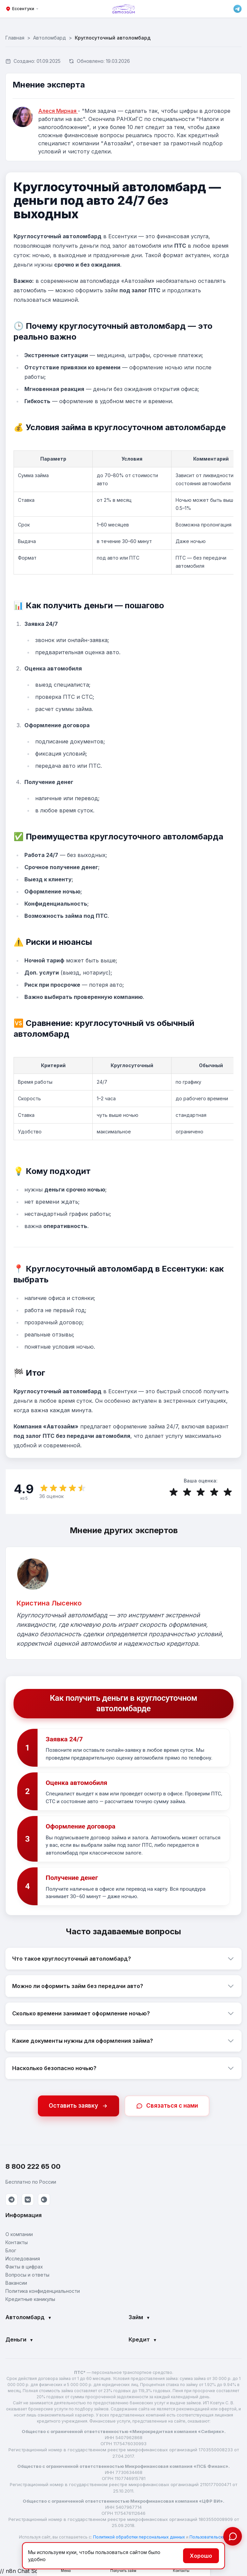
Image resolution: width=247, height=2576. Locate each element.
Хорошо (201, 2555)
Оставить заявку (78, 2107)
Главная (14, 38)
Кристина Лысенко (49, 1604)
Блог (10, 2251)
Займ (139, 2318)
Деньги (19, 2340)
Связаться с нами (167, 2107)
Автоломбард (49, 38)
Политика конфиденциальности (42, 2292)
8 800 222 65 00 (33, 2167)
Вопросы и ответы (27, 2276)
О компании (19, 2235)
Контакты (16, 2243)
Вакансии (16, 2284)
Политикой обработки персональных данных (139, 2538)
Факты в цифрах (24, 2268)
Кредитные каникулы (30, 2300)
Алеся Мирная (58, 110)
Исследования (22, 2259)
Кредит (143, 2340)
